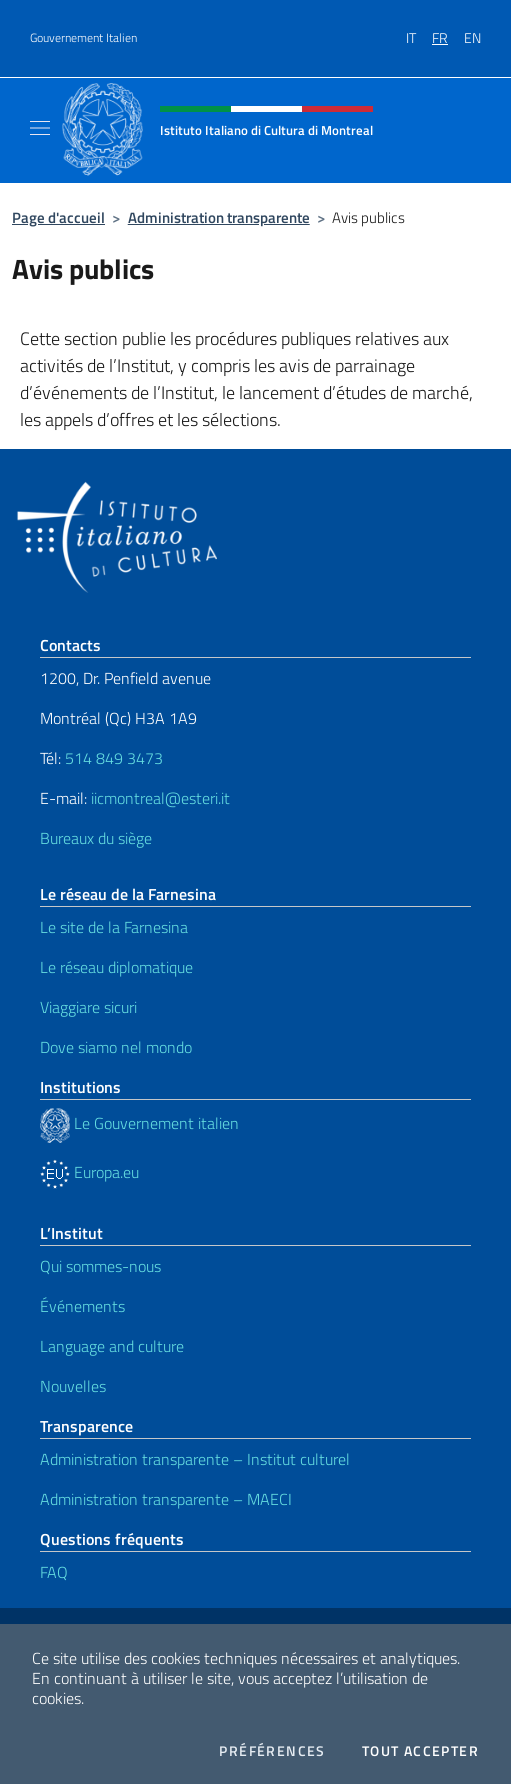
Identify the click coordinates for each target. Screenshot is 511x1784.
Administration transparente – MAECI (166, 1499)
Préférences (272, 1751)
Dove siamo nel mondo (116, 1047)
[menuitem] (419, 31)
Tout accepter (420, 1751)
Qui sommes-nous (100, 1266)
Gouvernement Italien (83, 38)
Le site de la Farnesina (114, 927)
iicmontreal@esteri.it (160, 798)
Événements (82, 1306)
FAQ (54, 1572)
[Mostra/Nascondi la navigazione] (40, 128)
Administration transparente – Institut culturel (195, 1459)
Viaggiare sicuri (88, 1007)
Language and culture (112, 1346)
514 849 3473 (114, 758)
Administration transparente (219, 217)
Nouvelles (73, 1386)
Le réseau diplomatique (116, 967)
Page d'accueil (58, 217)
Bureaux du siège (96, 838)
